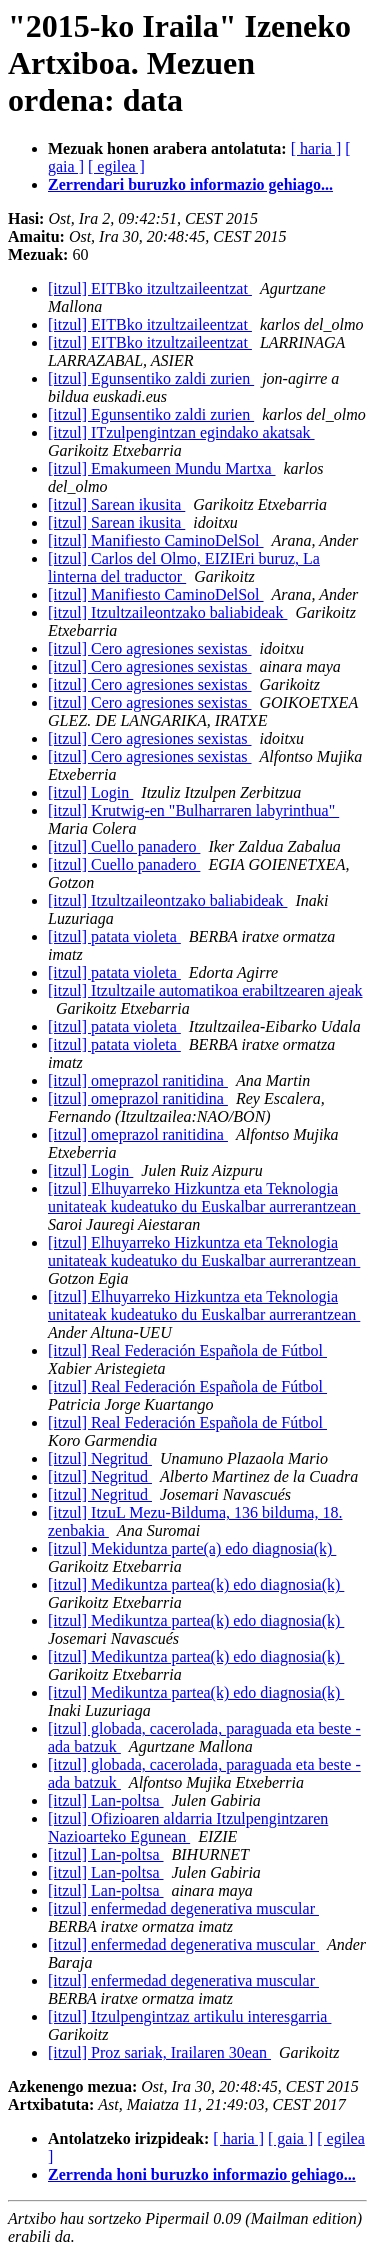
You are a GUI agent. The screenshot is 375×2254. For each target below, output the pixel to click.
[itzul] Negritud (100, 1458)
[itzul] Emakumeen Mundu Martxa (162, 468)
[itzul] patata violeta (114, 936)
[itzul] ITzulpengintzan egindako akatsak (181, 432)
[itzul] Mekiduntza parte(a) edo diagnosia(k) (192, 1548)
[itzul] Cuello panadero (124, 846)
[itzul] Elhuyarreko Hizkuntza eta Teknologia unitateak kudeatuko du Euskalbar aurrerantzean (204, 1197)
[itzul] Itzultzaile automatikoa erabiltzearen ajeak (205, 990)
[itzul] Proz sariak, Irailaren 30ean (159, 2052)
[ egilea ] (116, 166)
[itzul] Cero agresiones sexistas (150, 648)
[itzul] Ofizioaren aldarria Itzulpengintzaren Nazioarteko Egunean (188, 1827)
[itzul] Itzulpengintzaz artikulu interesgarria (189, 2016)
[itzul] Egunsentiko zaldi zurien (151, 378)
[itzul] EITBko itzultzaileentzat (150, 288)
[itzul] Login (90, 792)
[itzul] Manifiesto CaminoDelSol (156, 540)
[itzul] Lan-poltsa (106, 1800)
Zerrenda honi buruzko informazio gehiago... (202, 2174)
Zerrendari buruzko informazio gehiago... (190, 184)
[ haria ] (316, 148)
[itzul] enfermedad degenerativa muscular (183, 1908)
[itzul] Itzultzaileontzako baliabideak (167, 612)
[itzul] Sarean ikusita (116, 504)
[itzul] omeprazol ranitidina (138, 1080)
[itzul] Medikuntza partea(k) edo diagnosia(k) (196, 1584)
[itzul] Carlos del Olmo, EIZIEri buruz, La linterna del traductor (184, 567)
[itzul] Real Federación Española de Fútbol (187, 1350)
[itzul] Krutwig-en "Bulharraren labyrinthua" (193, 810)
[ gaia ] (290, 2138)
